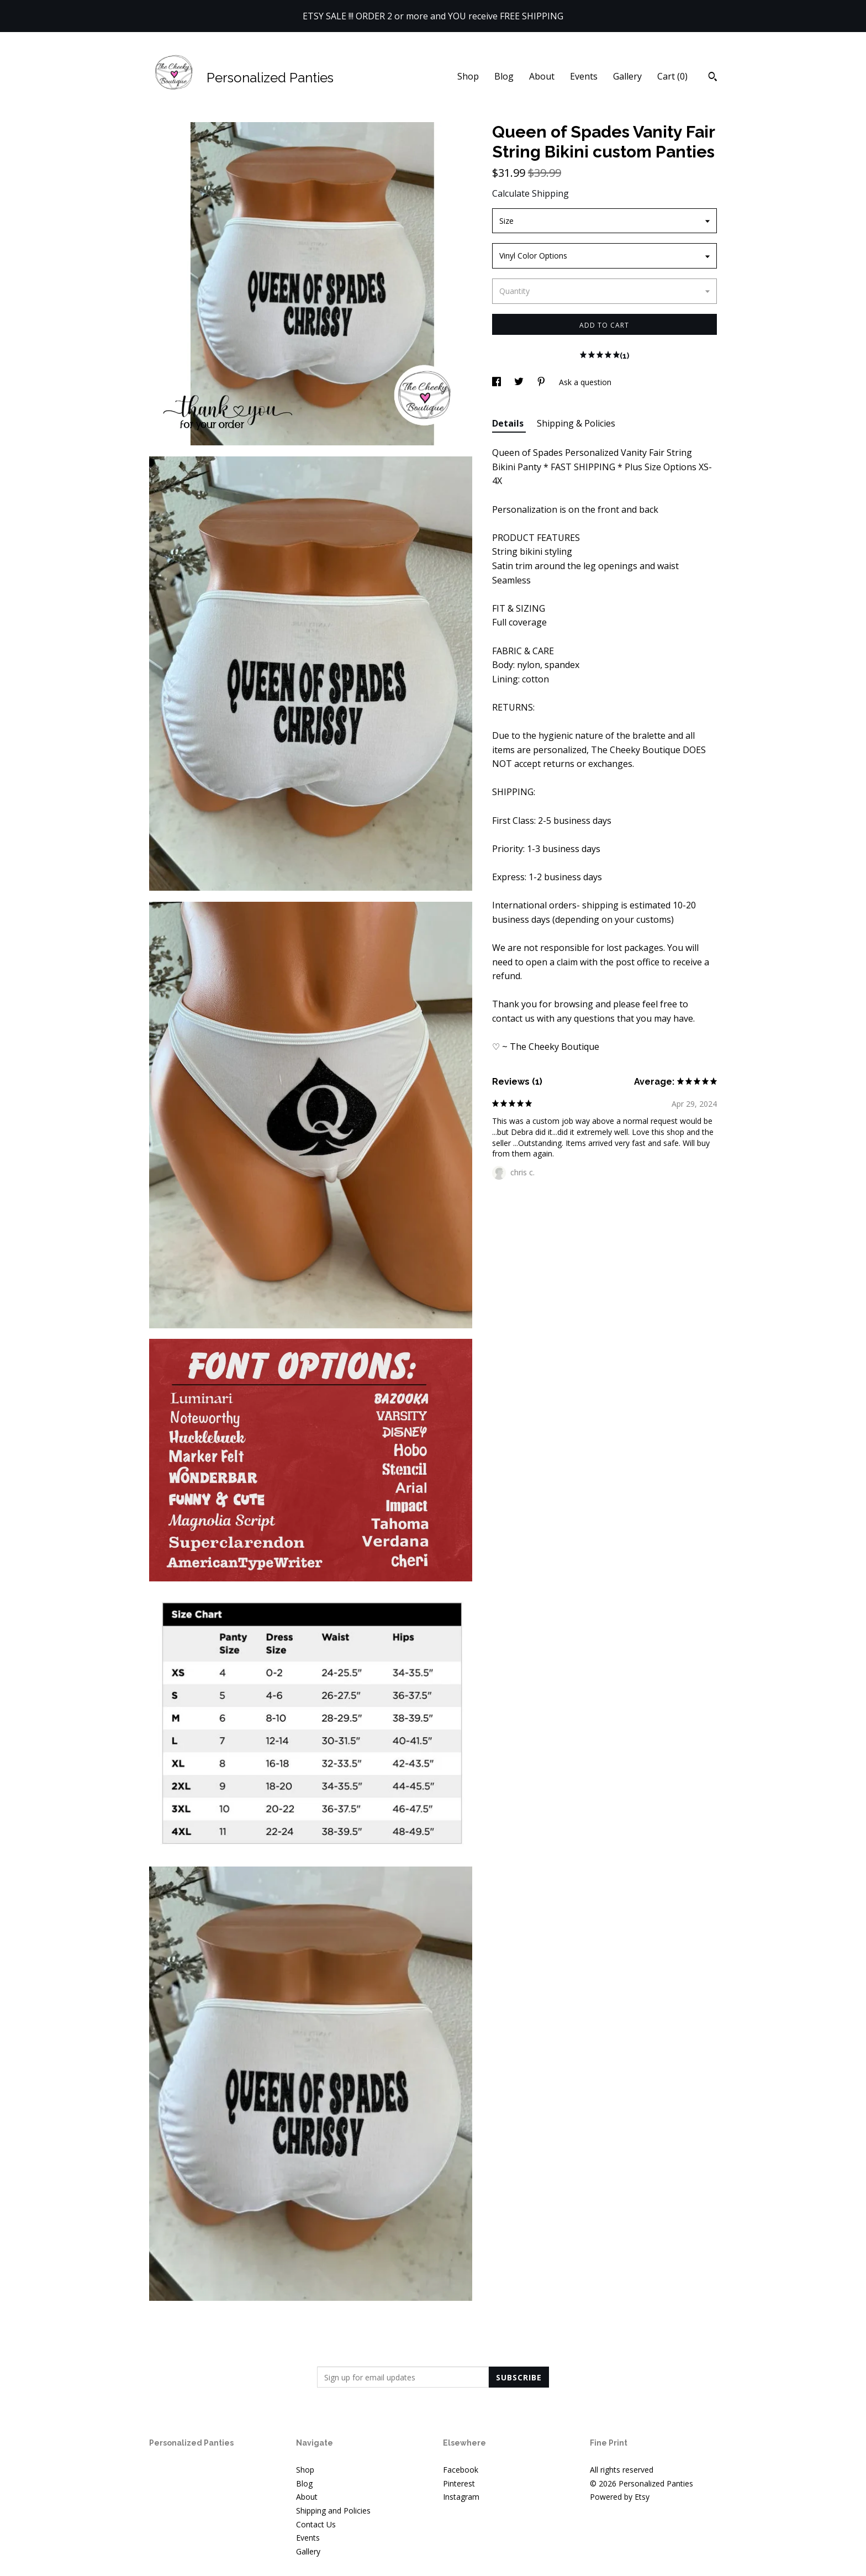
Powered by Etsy (620, 2496)
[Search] (713, 78)
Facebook (460, 2469)
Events (584, 76)
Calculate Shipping (530, 193)
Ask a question (585, 382)
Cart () (672, 76)
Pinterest (459, 2483)
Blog (504, 76)
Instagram (461, 2496)
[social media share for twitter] (520, 382)
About (542, 76)
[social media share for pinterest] (542, 382)
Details (509, 423)
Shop (468, 76)
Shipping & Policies (576, 423)
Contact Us (316, 2524)
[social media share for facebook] (497, 382)
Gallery (627, 76)
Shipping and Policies (333, 2510)
